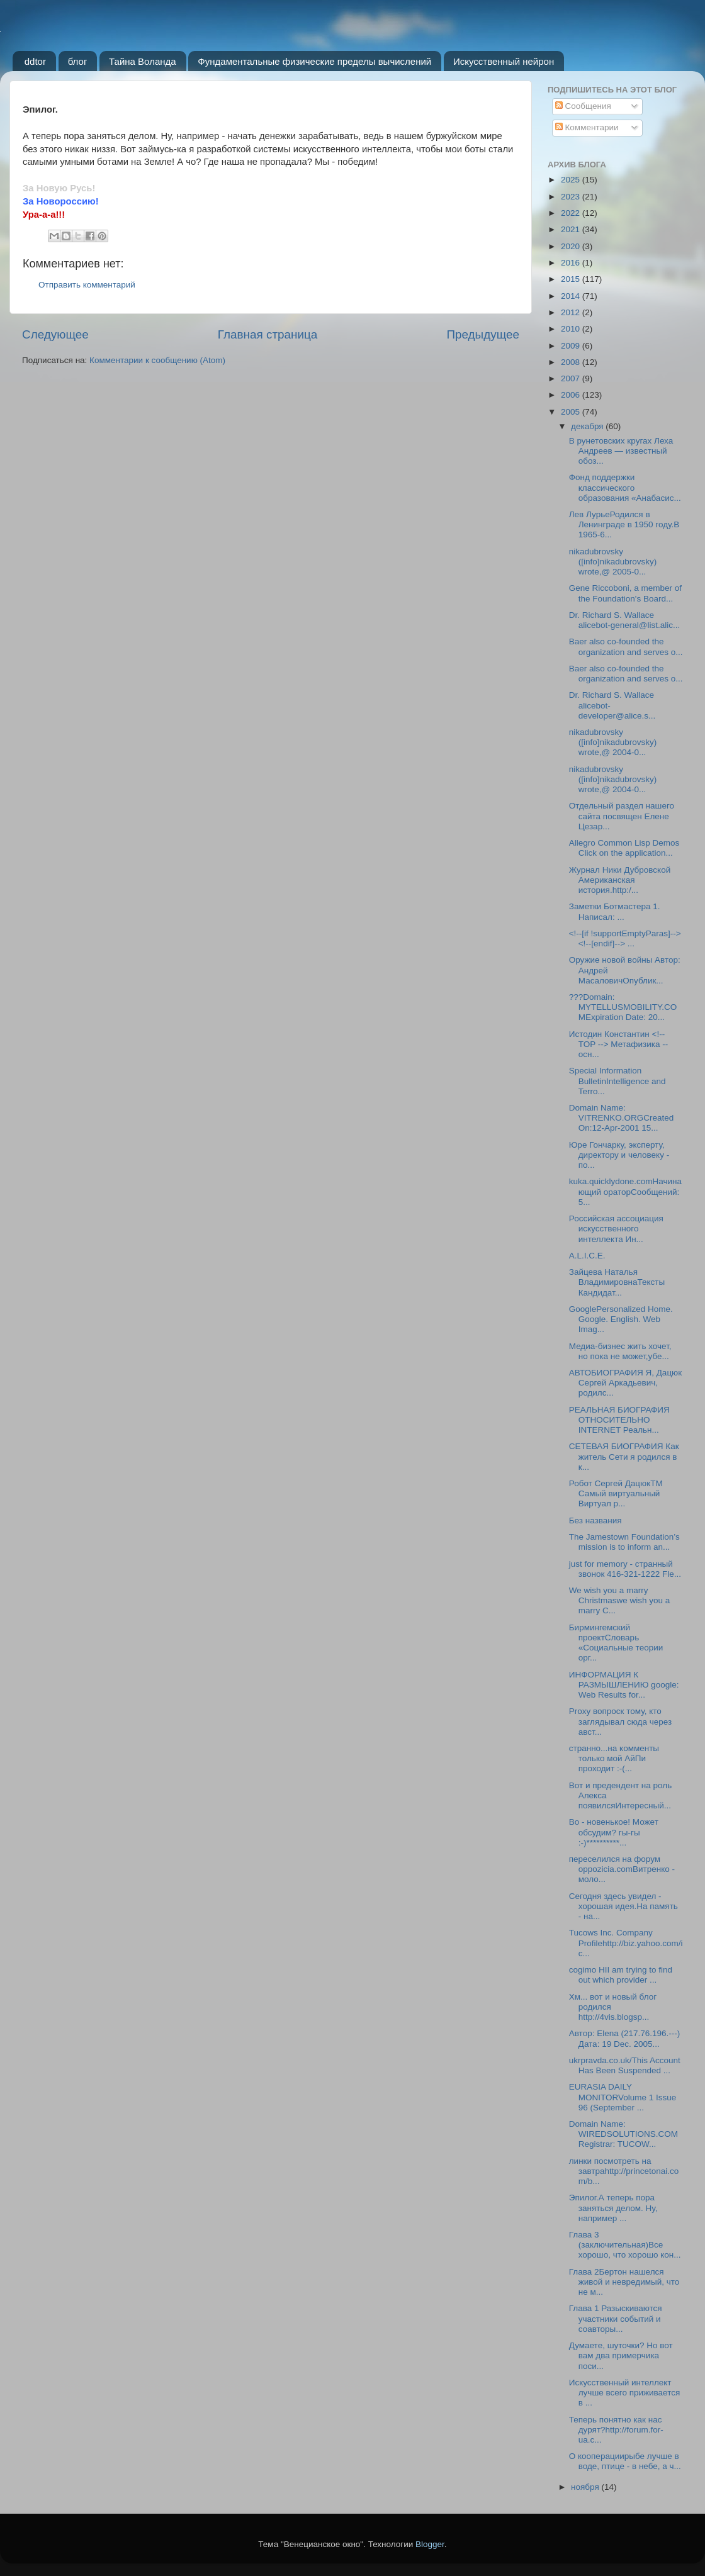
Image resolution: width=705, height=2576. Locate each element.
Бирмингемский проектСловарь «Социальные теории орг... (616, 1643)
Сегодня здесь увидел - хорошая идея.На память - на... (623, 1906)
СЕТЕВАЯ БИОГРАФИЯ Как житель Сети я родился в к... (624, 1456)
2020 (571, 246)
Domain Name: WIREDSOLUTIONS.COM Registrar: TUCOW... (623, 2134)
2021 (571, 229)
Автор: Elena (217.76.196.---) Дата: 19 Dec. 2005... (624, 2038)
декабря (588, 426)
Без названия (595, 1520)
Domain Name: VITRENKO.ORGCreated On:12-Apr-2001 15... (621, 1118)
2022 (571, 213)
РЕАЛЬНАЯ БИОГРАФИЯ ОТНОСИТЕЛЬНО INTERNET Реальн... (619, 1420)
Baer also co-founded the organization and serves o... (626, 646)
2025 (571, 179)
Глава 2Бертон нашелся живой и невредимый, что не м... (624, 2282)
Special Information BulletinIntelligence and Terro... (617, 1080)
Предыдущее (482, 334)
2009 (571, 345)
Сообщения (583, 106)
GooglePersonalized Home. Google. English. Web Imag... (621, 1319)
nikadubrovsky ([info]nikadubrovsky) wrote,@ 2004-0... (613, 742)
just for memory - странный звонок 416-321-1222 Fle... (625, 1569)
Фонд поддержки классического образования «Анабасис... (625, 487)
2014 (571, 296)
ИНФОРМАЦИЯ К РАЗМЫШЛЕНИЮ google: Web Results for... (624, 1685)
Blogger (429, 2544)
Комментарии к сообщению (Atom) (157, 360)
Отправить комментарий (86, 284)
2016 (571, 262)
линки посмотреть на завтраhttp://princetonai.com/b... (624, 2171)
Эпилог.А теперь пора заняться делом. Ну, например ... (613, 2207)
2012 (571, 312)
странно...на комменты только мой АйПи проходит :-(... (614, 1758)
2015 (571, 279)
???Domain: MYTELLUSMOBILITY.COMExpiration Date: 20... (623, 1007)
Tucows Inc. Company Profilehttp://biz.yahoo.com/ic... (626, 1942)
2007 (571, 378)
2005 (571, 412)
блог (77, 61)
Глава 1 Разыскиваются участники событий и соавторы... (615, 2318)
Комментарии (587, 127)
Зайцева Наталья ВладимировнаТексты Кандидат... (617, 1282)
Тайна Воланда (142, 61)
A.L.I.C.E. (587, 1255)
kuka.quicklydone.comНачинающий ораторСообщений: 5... (625, 1191)
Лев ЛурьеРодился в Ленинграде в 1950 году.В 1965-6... (624, 524)
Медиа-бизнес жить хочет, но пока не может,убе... (620, 1351)
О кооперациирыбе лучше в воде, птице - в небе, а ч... (625, 2461)
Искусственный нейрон (503, 61)
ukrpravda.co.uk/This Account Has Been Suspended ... (624, 2065)
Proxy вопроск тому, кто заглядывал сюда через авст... (620, 1721)
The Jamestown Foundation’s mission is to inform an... (624, 1542)
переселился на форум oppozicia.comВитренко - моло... (622, 1869)
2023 (571, 196)
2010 (571, 328)
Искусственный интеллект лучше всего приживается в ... (624, 2392)
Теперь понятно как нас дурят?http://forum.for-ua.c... (616, 2429)
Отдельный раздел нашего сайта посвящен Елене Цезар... (621, 816)
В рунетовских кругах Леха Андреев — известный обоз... (621, 451)
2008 (571, 362)
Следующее (55, 334)
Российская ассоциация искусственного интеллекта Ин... (616, 1228)
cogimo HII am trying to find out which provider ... (620, 1975)
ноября (586, 2487)
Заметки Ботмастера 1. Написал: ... (614, 911)
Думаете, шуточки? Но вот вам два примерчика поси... (621, 2355)
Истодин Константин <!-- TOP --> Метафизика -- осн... (618, 1044)
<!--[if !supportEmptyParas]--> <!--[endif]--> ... (625, 938)
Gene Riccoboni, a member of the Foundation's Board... (625, 593)
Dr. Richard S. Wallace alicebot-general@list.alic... (624, 620)
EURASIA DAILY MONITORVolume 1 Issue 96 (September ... (623, 2097)
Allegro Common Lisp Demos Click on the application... (624, 848)
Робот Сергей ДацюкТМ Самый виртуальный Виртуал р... (616, 1493)
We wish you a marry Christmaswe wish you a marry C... (619, 1600)
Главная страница (268, 334)
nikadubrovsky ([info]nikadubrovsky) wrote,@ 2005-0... (613, 561)
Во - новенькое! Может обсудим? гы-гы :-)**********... (613, 1832)
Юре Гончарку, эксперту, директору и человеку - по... (619, 1155)
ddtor (35, 61)
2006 (571, 395)
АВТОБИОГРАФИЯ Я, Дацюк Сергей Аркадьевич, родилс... (625, 1382)
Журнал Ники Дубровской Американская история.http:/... (619, 880)
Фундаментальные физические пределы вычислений (314, 61)
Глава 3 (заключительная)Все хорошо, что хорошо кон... (625, 2245)
